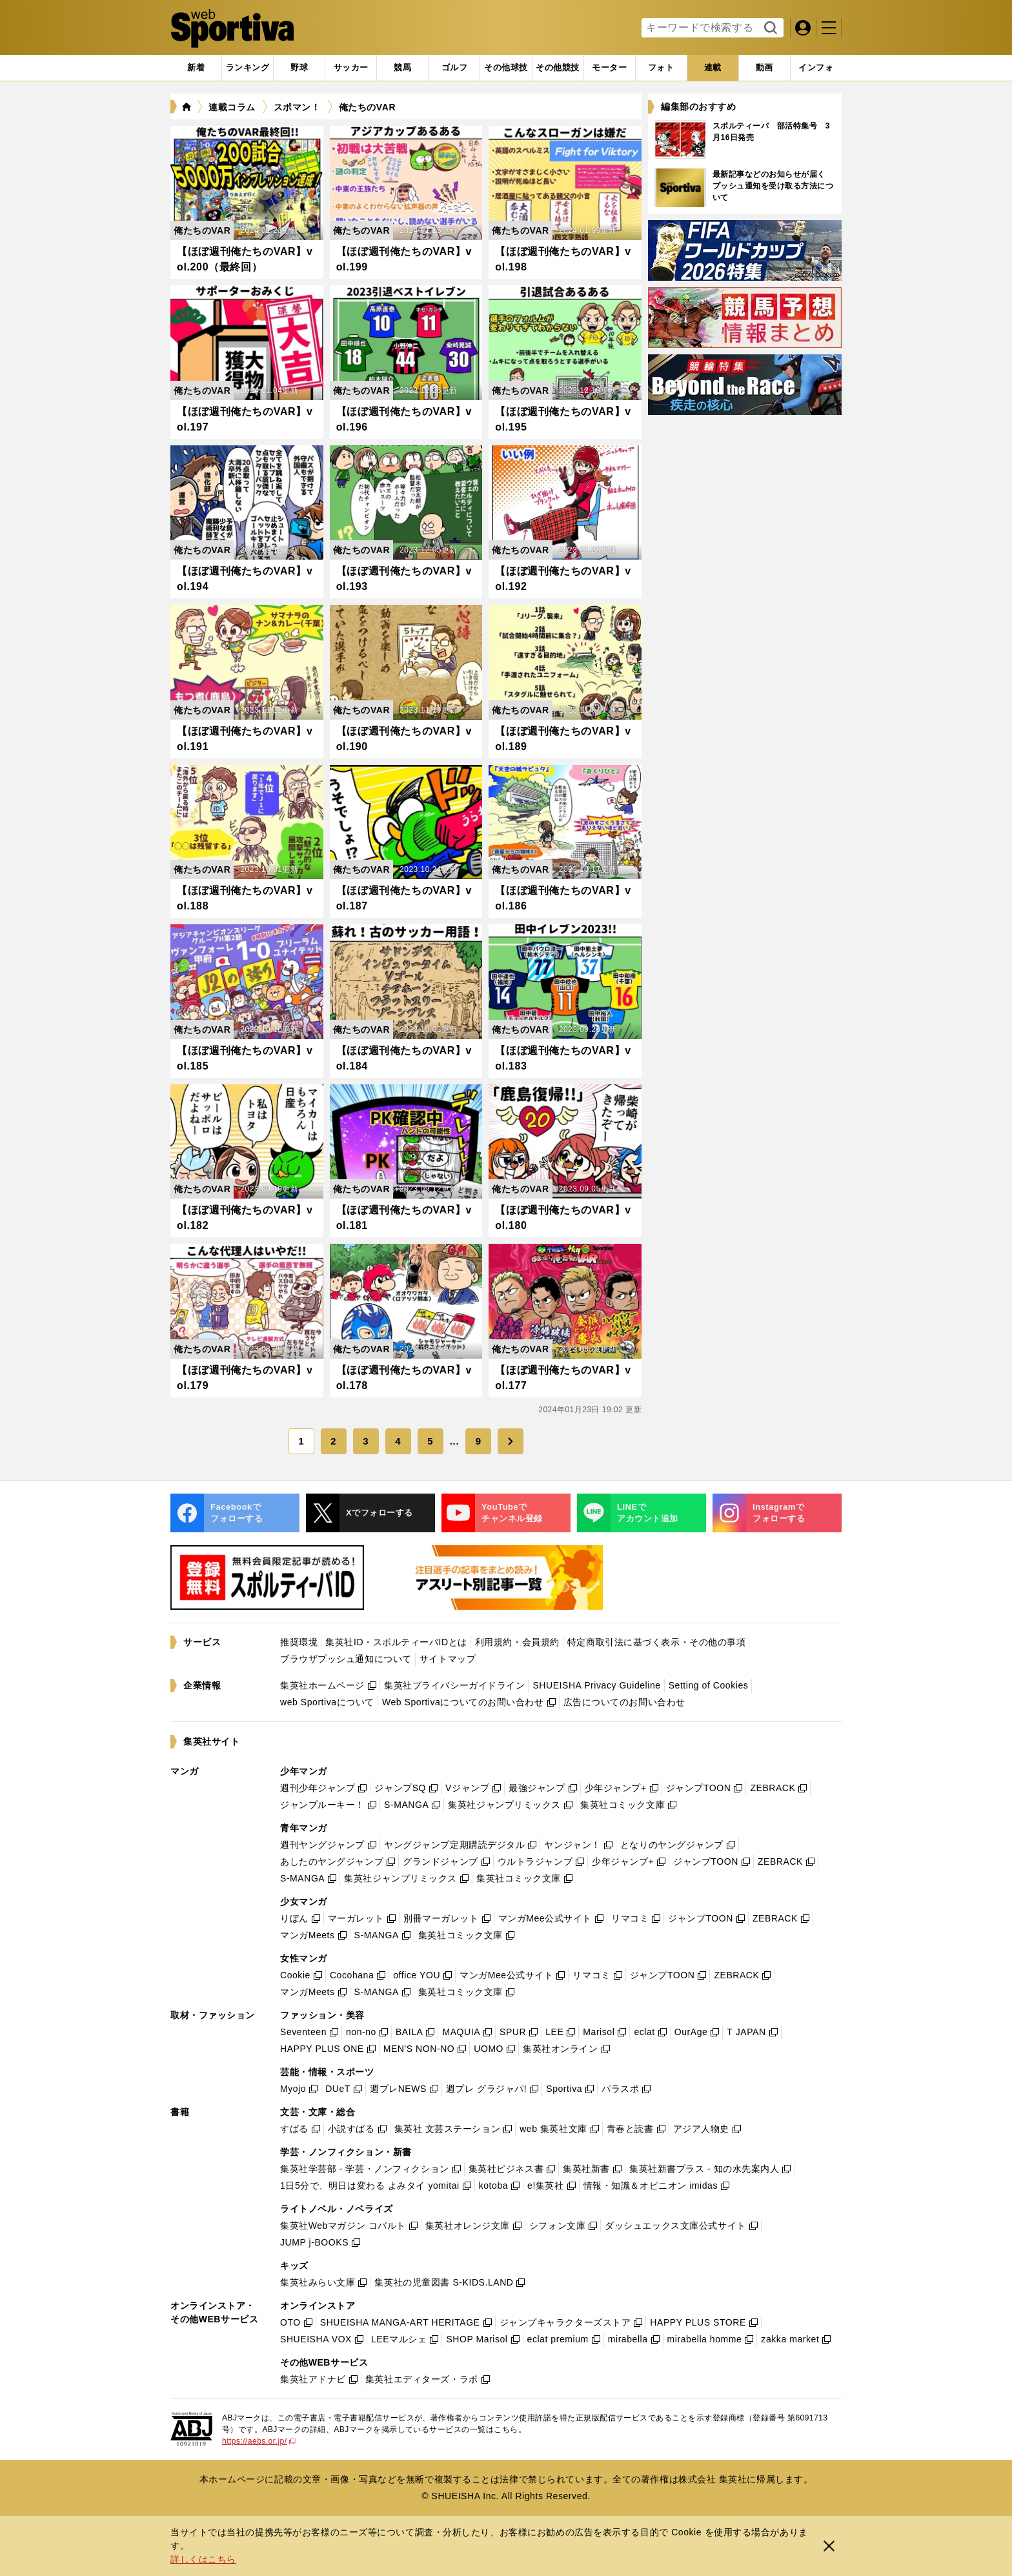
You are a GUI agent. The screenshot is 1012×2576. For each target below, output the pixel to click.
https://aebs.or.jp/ (259, 2441)
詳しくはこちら (203, 2559)
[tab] (299, 68)
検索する (769, 28)
